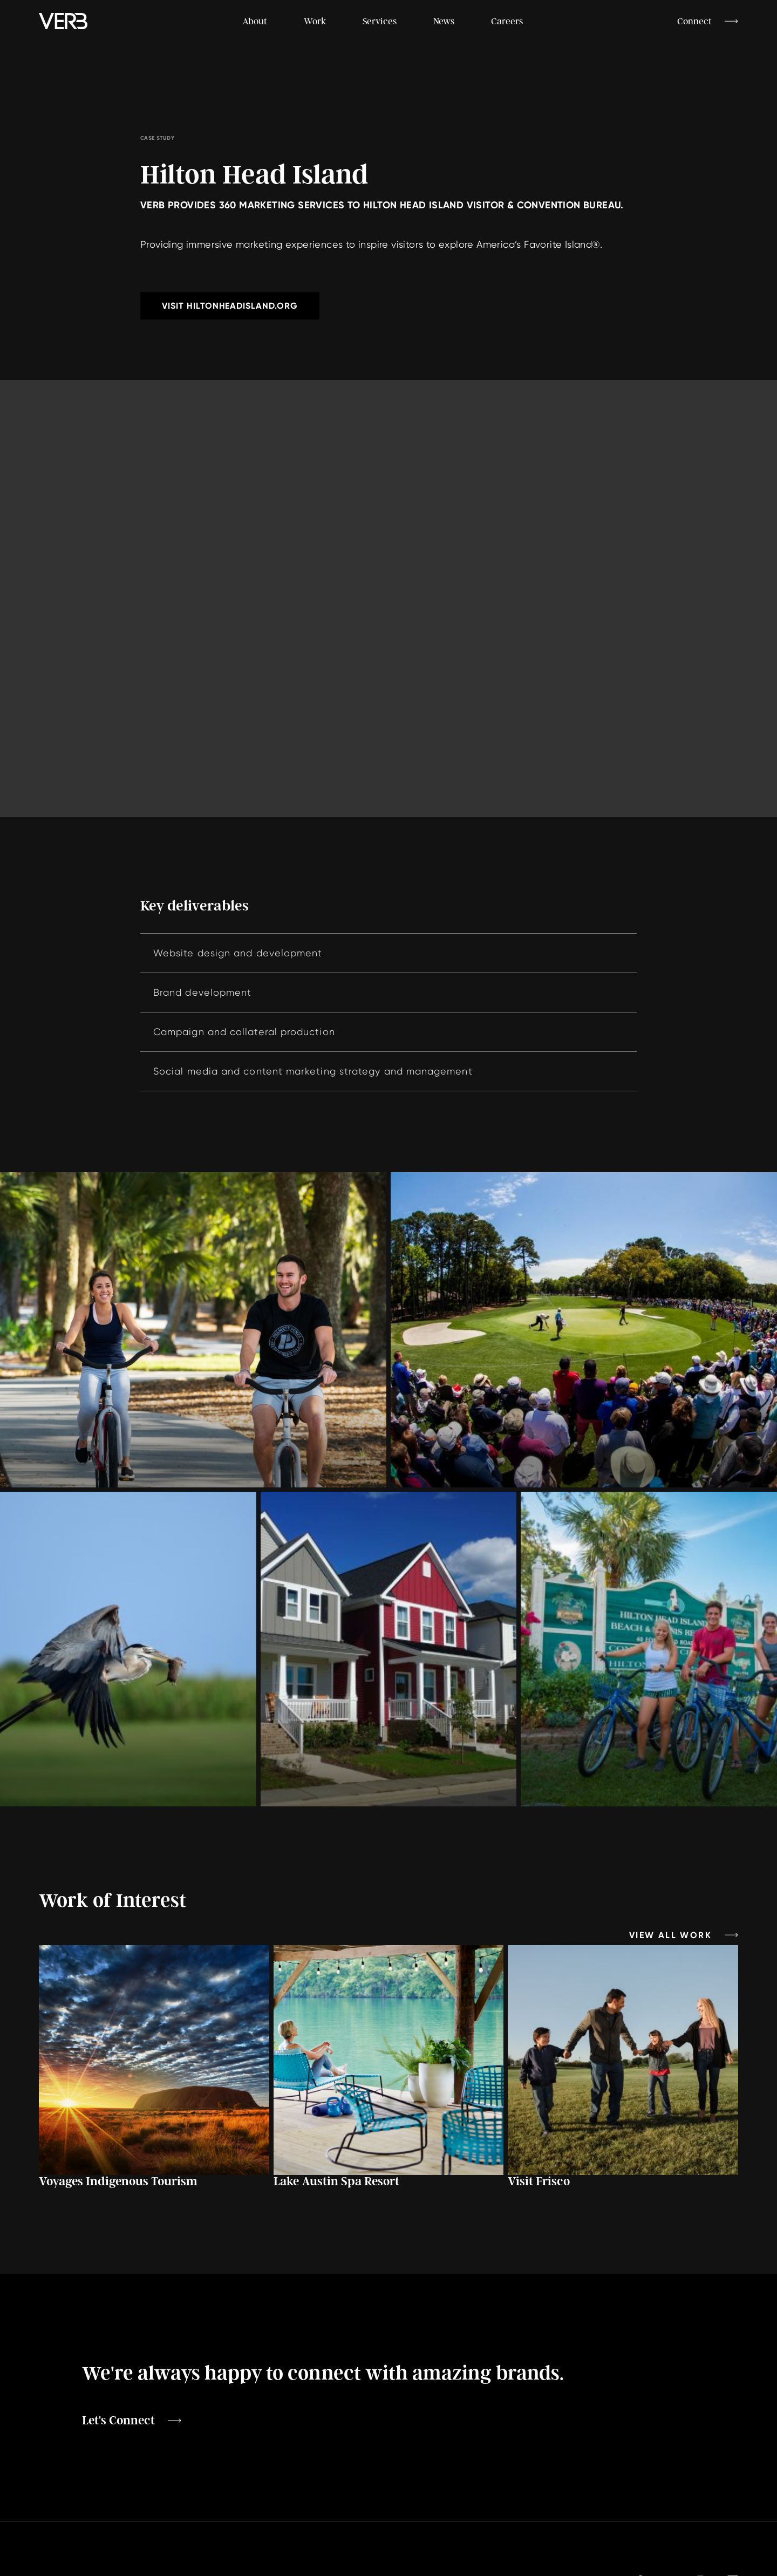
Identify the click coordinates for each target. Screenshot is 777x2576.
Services (380, 21)
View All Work (670, 1935)
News (443, 21)
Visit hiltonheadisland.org (230, 306)
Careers (507, 21)
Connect (694, 21)
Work (315, 21)
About (254, 21)
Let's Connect (118, 2420)
